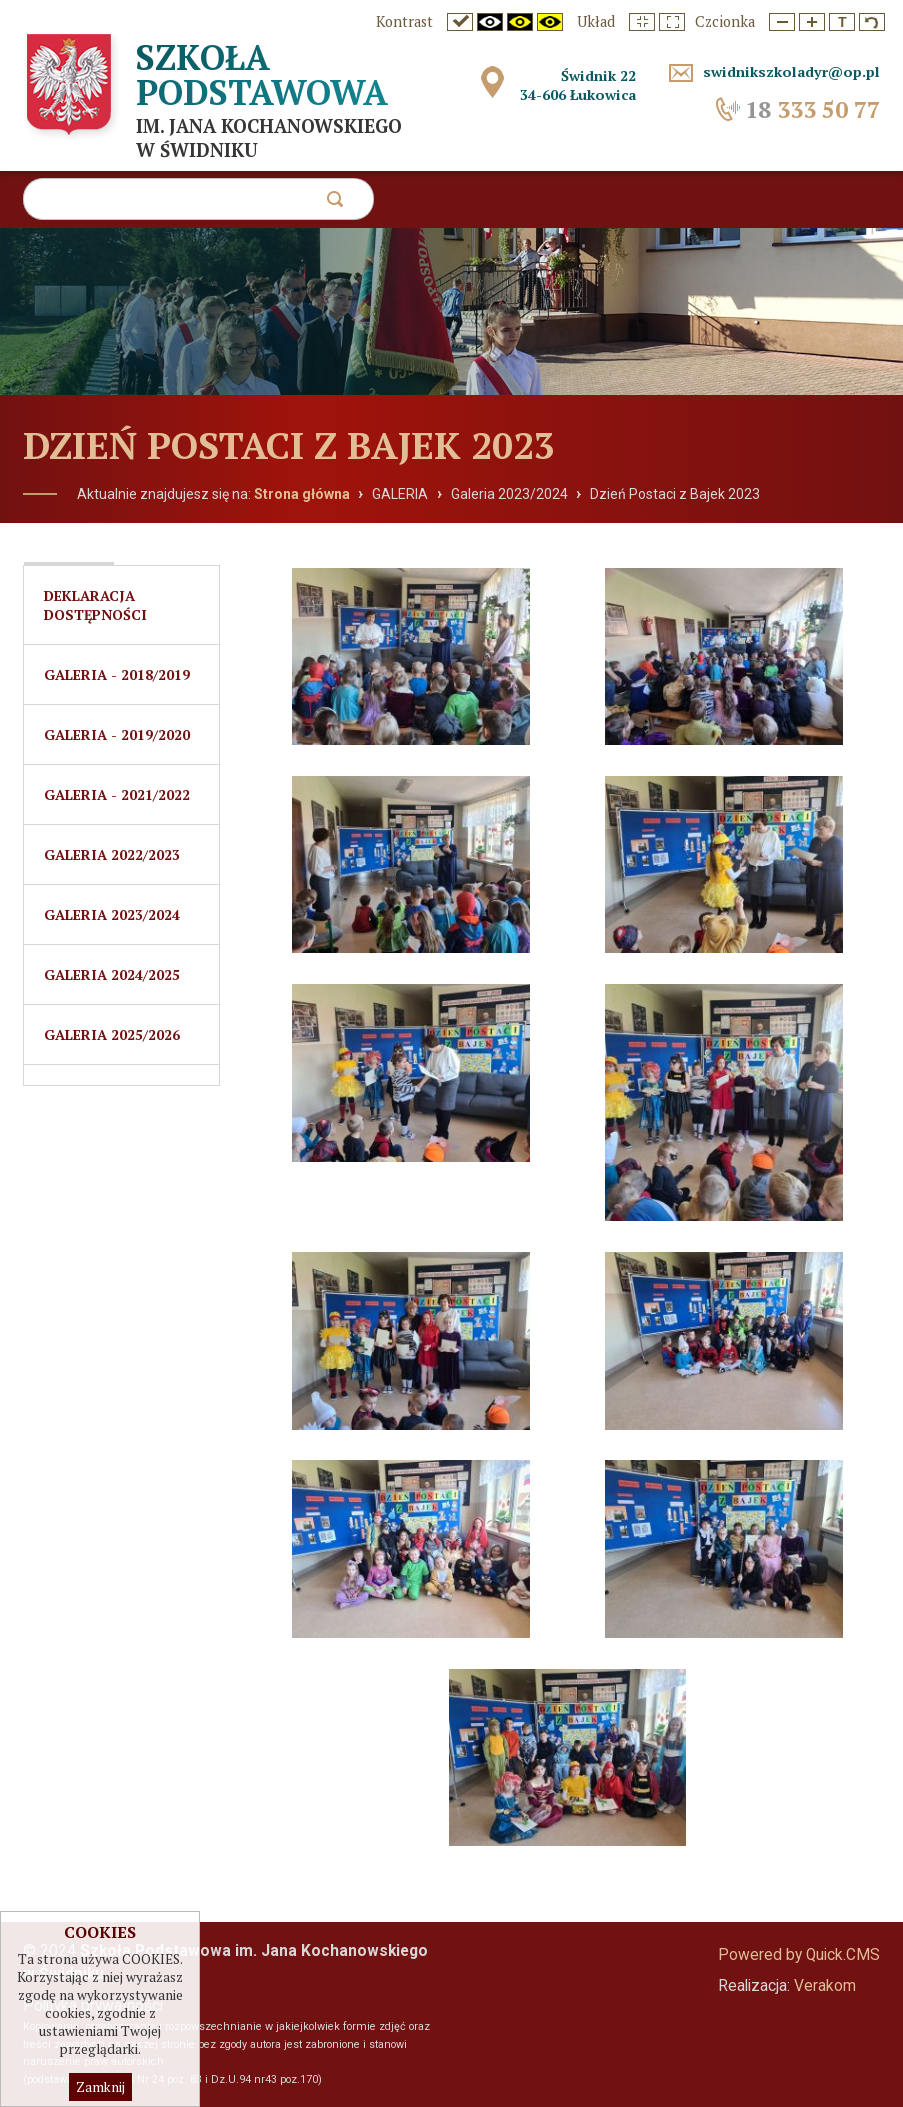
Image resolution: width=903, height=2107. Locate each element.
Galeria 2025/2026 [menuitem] (112, 1034)
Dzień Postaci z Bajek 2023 (675, 494)
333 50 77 (812, 109)
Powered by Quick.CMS (799, 1955)
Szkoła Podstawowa (262, 74)
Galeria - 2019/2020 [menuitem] (117, 734)
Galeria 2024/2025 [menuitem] (112, 974)
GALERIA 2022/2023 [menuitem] (112, 854)
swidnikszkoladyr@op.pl (791, 71)
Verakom (825, 1986)
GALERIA (400, 494)
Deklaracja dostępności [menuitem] (95, 605)
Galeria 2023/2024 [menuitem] (112, 914)
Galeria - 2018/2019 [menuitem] (117, 674)
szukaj (334, 204)
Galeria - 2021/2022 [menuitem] (117, 794)
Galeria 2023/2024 (509, 494)
